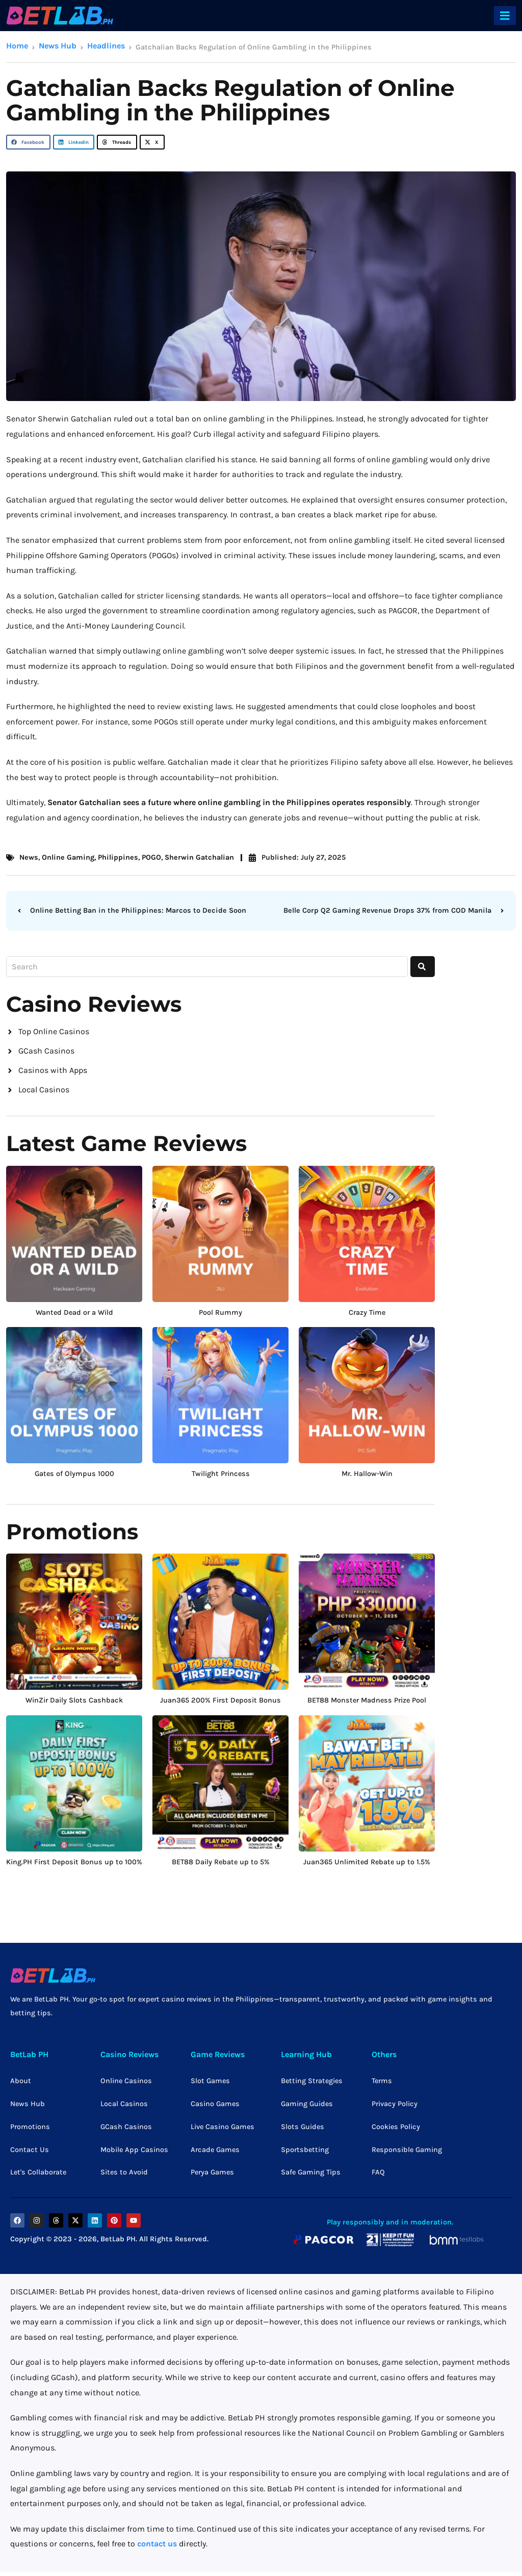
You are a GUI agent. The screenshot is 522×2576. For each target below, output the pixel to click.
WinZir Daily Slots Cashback (74, 1704)
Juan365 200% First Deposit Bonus (220, 1704)
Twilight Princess (221, 1477)
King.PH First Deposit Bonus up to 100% (74, 1865)
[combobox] (207, 966)
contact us (157, 2548)
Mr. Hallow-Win (367, 1477)
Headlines (106, 46)
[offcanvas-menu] (505, 15)
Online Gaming (68, 857)
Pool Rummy (220, 1316)
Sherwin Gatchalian (199, 857)
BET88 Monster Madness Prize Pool (366, 1704)
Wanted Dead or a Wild (74, 1316)
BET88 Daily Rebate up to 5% (221, 1865)
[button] (28, 142)
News (28, 857)
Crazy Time (367, 1316)
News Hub (57, 46)
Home (17, 46)
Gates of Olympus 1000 (74, 1477)
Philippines (118, 857)
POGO (151, 857)
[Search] (422, 966)
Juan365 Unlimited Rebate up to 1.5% (366, 1865)
